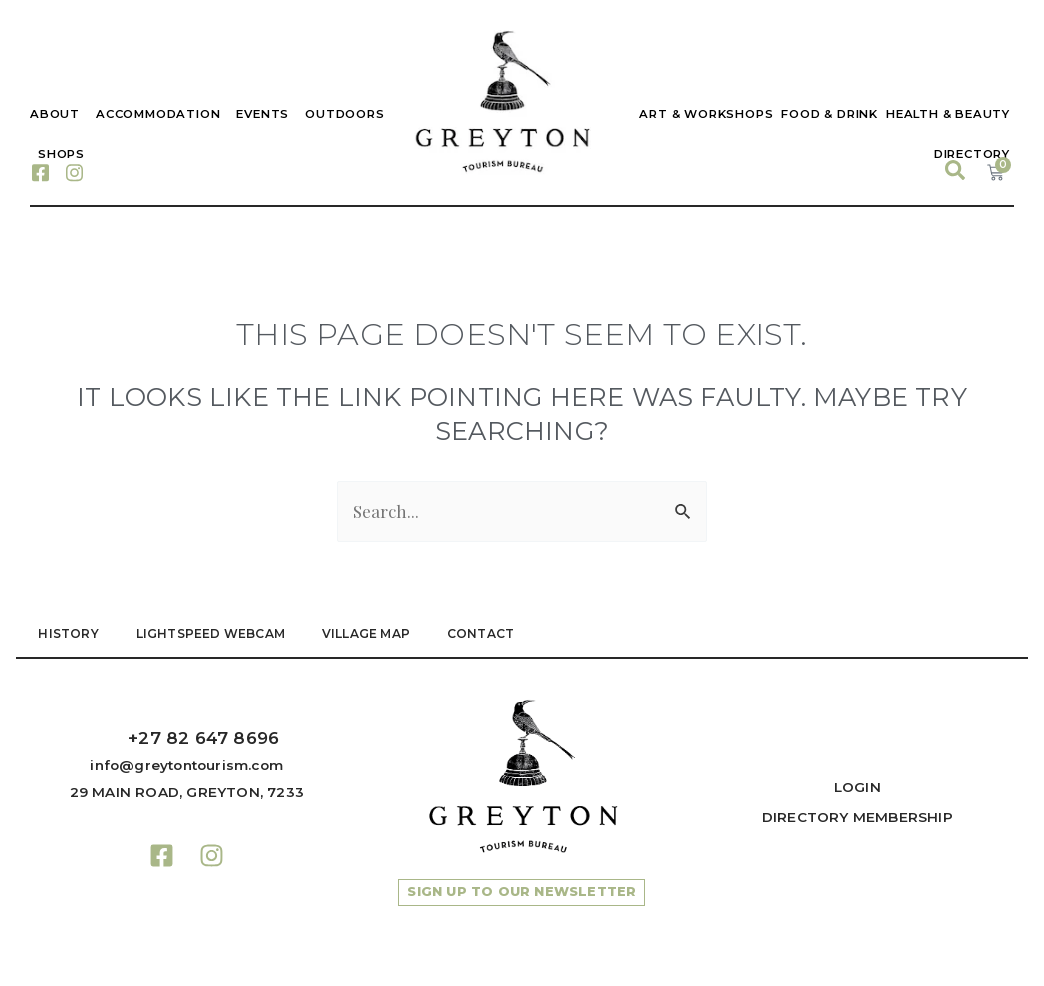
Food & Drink (829, 114)
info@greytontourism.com (186, 765)
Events (262, 114)
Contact (491, 634)
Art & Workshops (706, 114)
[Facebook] (40, 172)
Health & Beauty (948, 114)
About (55, 114)
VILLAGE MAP (374, 634)
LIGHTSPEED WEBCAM (214, 634)
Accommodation (158, 114)
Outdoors (344, 114)
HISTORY (70, 634)
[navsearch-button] (957, 172)
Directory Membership (857, 817)
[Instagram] (74, 172)
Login (857, 787)
